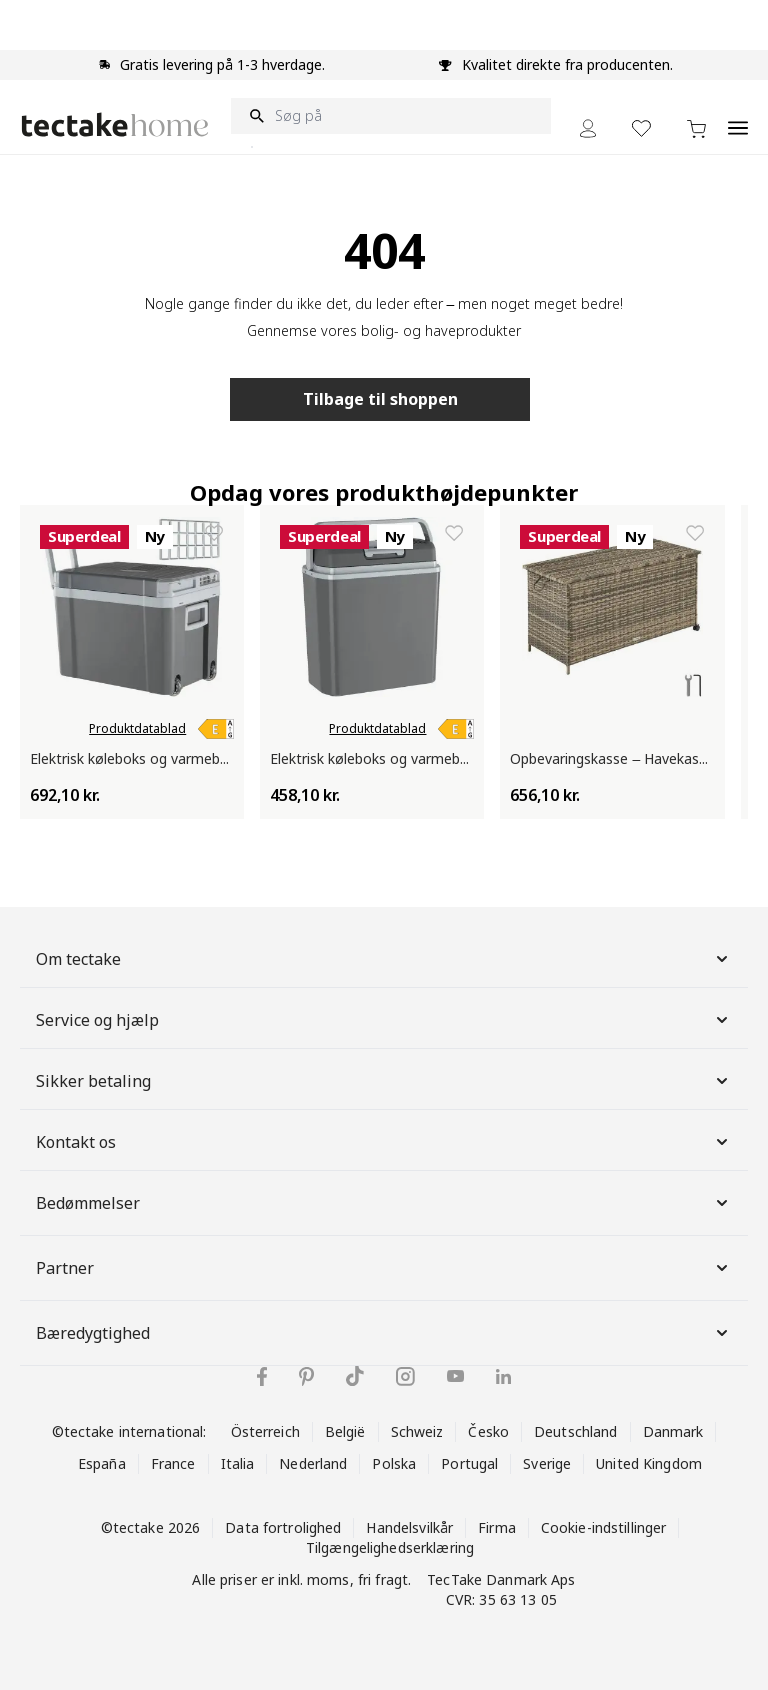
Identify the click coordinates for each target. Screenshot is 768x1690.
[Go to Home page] (115, 124)
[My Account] (588, 128)
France (173, 1463)
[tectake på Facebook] (262, 1376)
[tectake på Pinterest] (306, 1377)
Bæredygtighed (384, 1333)
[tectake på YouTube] (455, 1376)
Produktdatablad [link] (137, 729)
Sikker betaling (384, 1081)
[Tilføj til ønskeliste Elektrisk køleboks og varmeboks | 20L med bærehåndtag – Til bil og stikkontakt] (454, 533)
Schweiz (417, 1431)
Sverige (547, 1463)
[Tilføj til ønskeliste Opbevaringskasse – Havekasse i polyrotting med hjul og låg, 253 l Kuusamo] (695, 533)
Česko (488, 1431)
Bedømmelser (384, 1203)
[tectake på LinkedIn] (503, 1376)
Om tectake (384, 959)
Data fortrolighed (283, 1527)
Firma (497, 1527)
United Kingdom (649, 1463)
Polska (394, 1463)
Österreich (265, 1431)
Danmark (673, 1431)
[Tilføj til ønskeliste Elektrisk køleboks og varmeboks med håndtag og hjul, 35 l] (214, 533)
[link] (216, 729)
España (102, 1463)
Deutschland (575, 1431)
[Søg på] (391, 116)
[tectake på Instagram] (405, 1376)
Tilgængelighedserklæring (390, 1547)
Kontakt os (384, 1142)
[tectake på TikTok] (355, 1376)
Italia (238, 1463)
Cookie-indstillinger (604, 1527)
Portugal (469, 1463)
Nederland (313, 1463)
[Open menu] (738, 117)
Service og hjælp (384, 1020)
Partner (384, 1268)
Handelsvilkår (409, 1527)
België (345, 1431)
